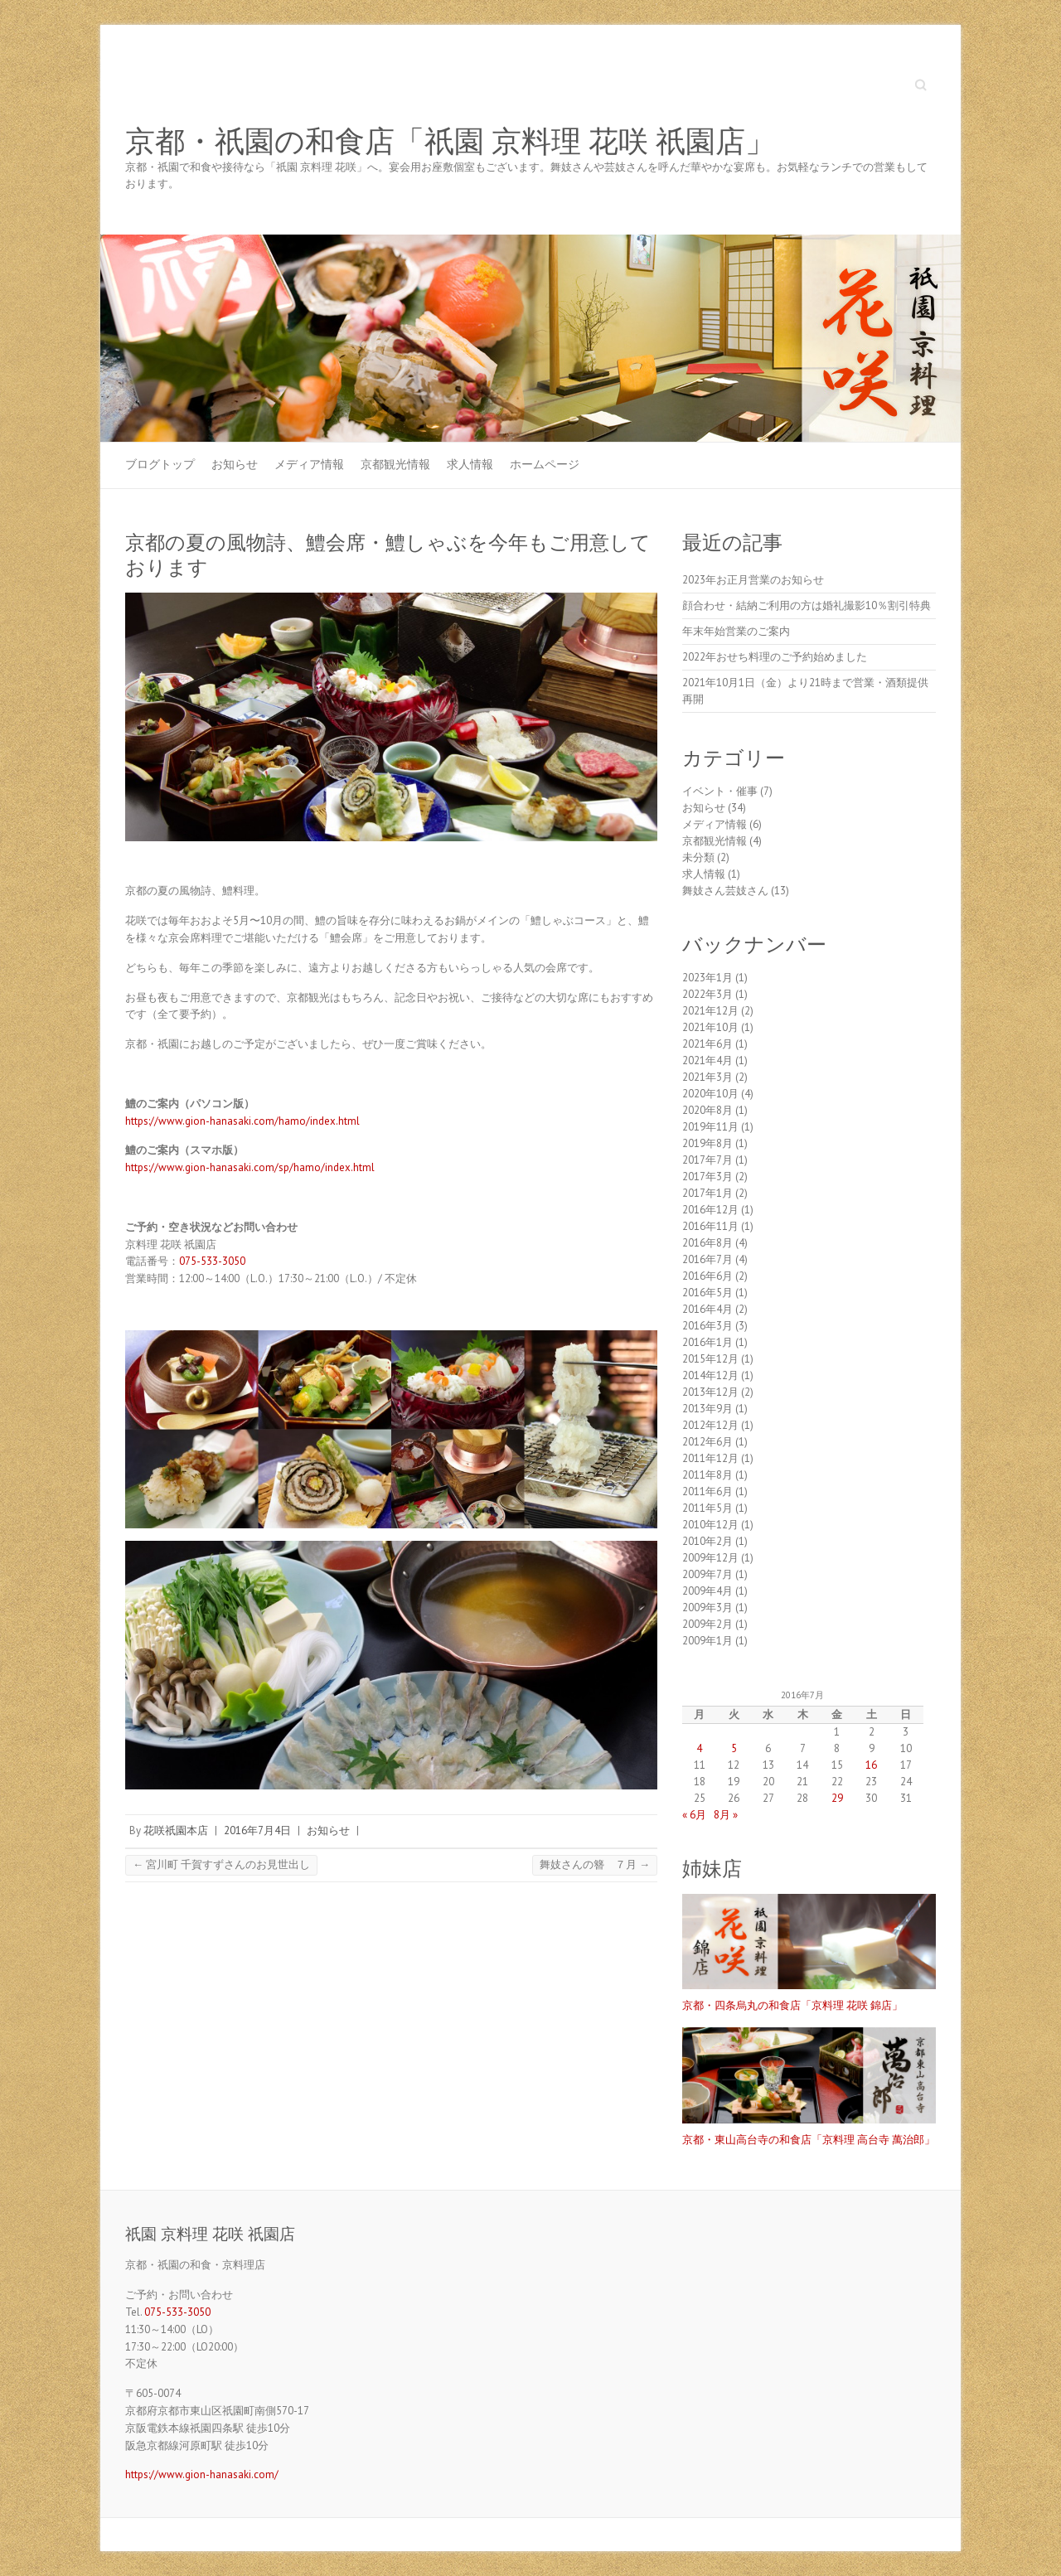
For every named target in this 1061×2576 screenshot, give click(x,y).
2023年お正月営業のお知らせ (753, 580)
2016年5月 (707, 1293)
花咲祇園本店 (175, 1830)
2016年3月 (707, 1326)
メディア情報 (309, 464)
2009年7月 (707, 1574)
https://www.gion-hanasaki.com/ (202, 2474)
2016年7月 (707, 1259)
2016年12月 (710, 1210)
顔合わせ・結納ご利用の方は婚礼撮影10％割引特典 (806, 605)
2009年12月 (710, 1558)
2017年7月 (707, 1160)
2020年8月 (707, 1110)
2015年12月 (710, 1359)
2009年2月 (707, 1624)
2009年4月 (707, 1591)
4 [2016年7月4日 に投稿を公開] (699, 1748)
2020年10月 (710, 1094)
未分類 (698, 857)
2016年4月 (707, 1309)
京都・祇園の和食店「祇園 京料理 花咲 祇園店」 (450, 141)
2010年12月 (710, 1525)
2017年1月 (707, 1193)
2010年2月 (707, 1541)
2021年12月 (710, 1011)
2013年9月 (707, 1409)
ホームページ (544, 464)
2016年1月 (707, 1342)
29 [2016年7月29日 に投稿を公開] (837, 1798)
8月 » (726, 1815)
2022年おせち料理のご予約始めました (774, 657)
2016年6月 (707, 1276)
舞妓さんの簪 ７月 (595, 1864)
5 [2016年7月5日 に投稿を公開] (734, 1748)
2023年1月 (707, 978)
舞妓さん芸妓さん (725, 891)
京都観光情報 (395, 464)
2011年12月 (710, 1458)
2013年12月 (710, 1392)
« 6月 (694, 1815)
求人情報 (470, 464)
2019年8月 (707, 1143)
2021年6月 (707, 1044)
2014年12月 (710, 1375)
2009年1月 (707, 1641)
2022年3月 (707, 994)
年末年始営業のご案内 (736, 631)
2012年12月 (710, 1425)
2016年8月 (707, 1243)
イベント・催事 (720, 791)
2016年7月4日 (257, 1830)
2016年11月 (710, 1226)
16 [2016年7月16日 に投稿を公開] (871, 1765)
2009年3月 (707, 1607)
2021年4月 (707, 1060)
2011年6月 (707, 1491)
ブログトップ (160, 464)
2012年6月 (707, 1442)
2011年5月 (707, 1508)
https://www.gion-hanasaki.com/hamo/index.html (242, 1121)
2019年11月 (710, 1127)
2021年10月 (710, 1027)
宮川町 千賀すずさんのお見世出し (221, 1864)
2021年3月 (707, 1077)
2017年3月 (707, 1176)
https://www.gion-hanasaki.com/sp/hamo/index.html (250, 1167)
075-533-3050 (212, 1261)
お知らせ (234, 464)
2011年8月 (707, 1475)
